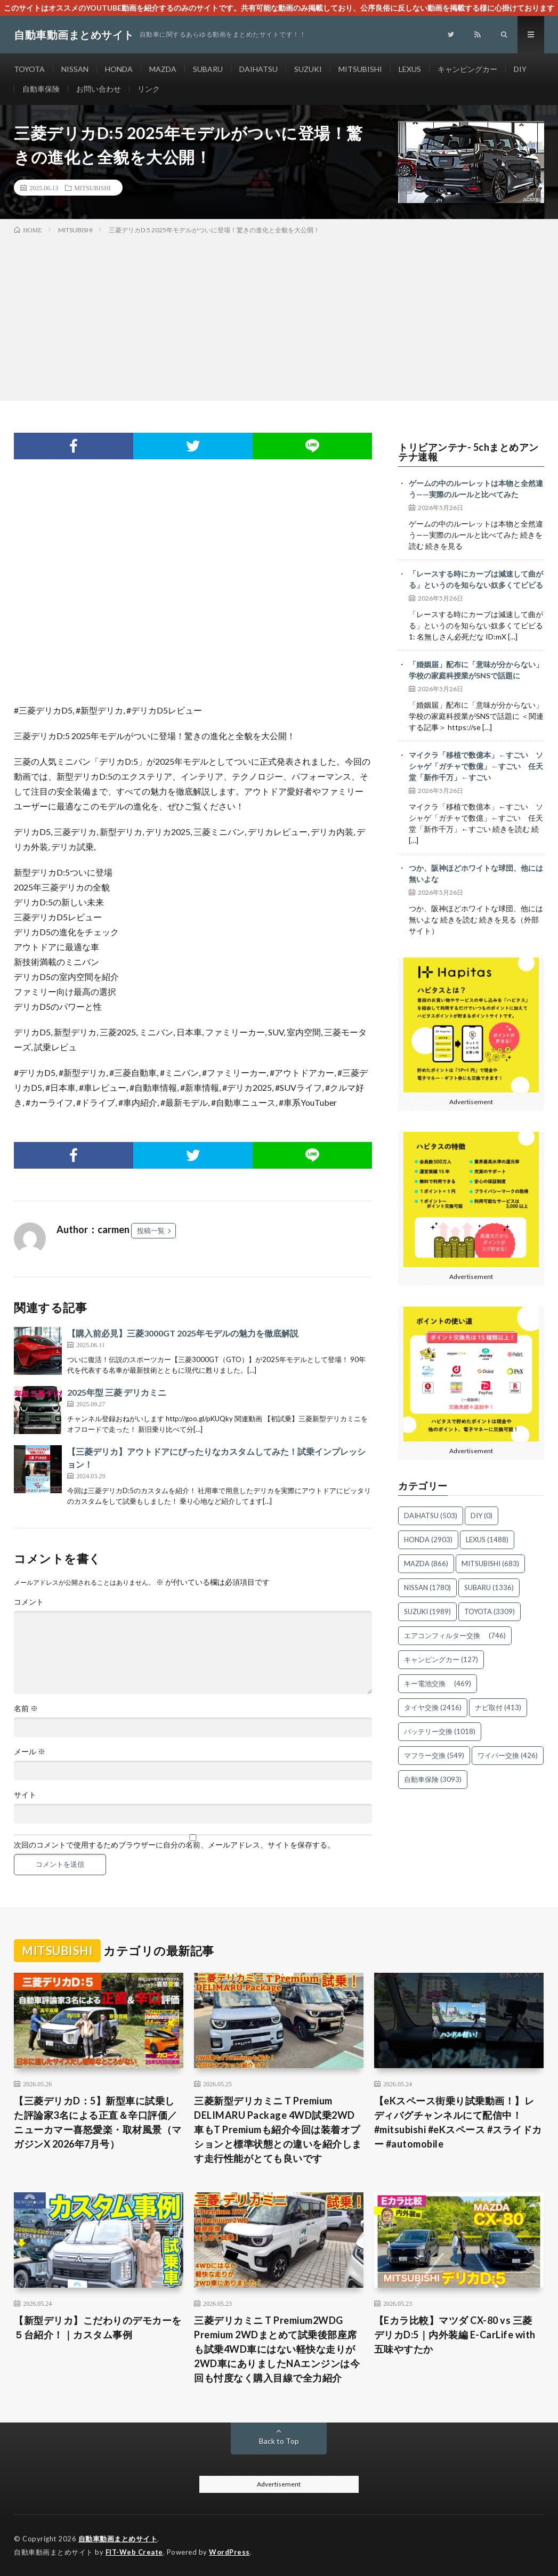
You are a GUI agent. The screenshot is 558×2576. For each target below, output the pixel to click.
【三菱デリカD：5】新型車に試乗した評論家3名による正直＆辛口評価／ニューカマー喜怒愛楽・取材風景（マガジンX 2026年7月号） (98, 2122)
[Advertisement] (279, 315)
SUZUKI (308, 69)
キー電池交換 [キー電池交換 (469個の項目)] (437, 1683)
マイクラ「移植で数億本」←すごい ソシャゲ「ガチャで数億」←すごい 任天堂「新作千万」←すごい (476, 766)
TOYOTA (29, 69)
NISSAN (74, 69)
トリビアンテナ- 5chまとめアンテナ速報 (468, 451)
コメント (29, 1602)
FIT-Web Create (134, 2552)
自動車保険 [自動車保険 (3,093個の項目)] (433, 1779)
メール (29, 1751)
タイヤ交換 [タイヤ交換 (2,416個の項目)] (433, 1707)
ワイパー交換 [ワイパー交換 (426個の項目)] (508, 1755)
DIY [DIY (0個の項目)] (481, 1515)
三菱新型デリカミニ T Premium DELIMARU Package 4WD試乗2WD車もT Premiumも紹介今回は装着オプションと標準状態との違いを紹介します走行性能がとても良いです (278, 2129)
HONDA (119, 69)
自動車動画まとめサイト (118, 2538)
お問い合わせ (98, 88)
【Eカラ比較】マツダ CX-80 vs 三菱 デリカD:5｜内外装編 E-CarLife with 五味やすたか (455, 2334)
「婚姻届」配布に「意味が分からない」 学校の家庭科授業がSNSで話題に (476, 670)
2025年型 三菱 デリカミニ (116, 1392)
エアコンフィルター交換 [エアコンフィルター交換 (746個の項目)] (455, 1635)
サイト (25, 1795)
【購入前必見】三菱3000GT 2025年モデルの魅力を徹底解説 (182, 1333)
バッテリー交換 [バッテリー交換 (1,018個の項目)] (439, 1731)
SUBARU (208, 69)
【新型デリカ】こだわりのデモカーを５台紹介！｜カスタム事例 (98, 2327)
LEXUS (410, 69)
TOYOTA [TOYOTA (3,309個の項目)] (489, 1611)
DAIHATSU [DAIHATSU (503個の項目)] (430, 1515)
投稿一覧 (151, 1230)
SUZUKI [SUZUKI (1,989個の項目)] (427, 1611)
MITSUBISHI (360, 69)
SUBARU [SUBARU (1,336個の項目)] (489, 1587)
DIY (520, 69)
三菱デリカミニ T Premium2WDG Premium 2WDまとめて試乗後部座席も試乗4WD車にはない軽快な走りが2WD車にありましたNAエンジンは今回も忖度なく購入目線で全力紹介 (277, 2349)
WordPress (229, 2552)
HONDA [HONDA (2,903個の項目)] (428, 1539)
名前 (26, 1708)
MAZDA (162, 69)
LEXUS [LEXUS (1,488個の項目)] (487, 1539)
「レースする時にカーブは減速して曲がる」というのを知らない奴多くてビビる (476, 579)
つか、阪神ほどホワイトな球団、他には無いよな (476, 873)
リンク (149, 88)
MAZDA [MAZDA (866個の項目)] (426, 1563)
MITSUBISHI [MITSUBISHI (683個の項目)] (490, 1563)
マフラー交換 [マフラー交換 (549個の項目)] (434, 1755)
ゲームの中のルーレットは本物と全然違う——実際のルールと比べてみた (476, 489)
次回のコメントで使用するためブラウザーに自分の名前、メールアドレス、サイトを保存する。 (174, 1845)
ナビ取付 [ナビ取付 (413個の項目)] (498, 1707)
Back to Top (279, 2440)
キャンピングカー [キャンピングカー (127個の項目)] (441, 1659)
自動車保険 (41, 88)
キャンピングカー (467, 69)
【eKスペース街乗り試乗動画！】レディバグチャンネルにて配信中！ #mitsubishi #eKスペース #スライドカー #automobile (458, 2122)
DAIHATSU (258, 69)
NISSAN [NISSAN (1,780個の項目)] (427, 1587)
